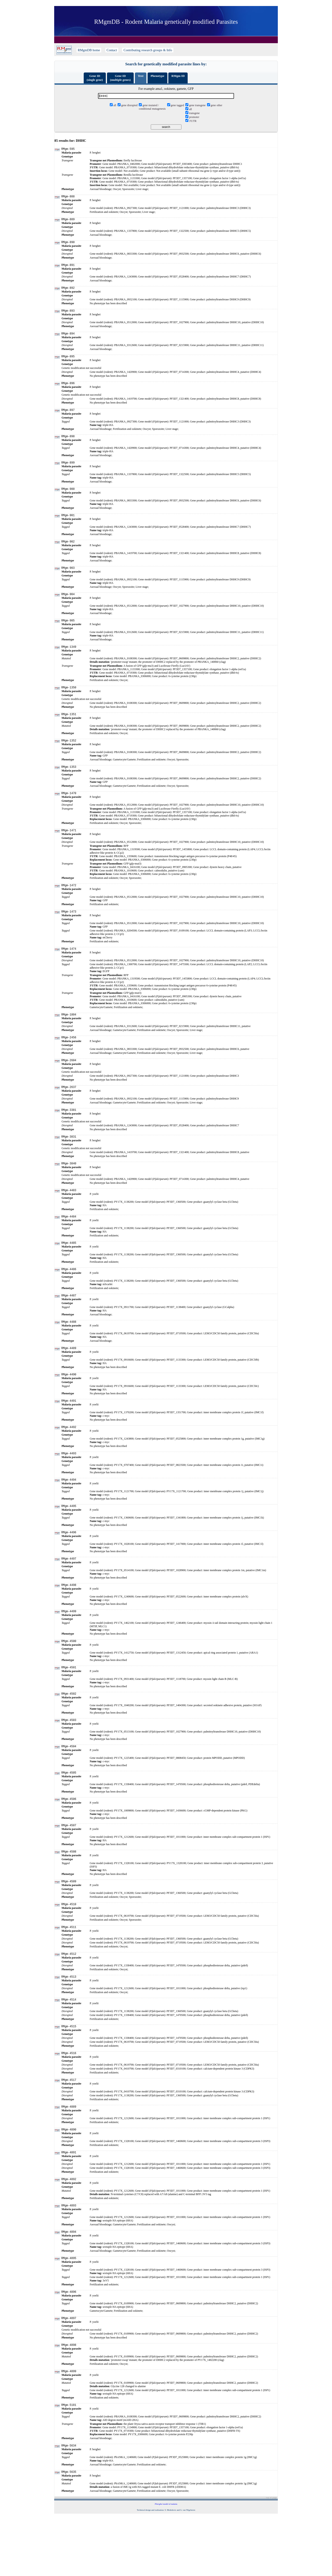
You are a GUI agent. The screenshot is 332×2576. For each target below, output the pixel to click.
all (114, 105)
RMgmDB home (89, 50)
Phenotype (157, 77)
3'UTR (192, 121)
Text (140, 77)
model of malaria (166, 2563)
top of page (271, 2556)
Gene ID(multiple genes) (120, 77)
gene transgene (197, 105)
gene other (216, 105)
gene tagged (177, 105)
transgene (194, 113)
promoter (194, 117)
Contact (112, 50)
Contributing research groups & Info (148, 50)
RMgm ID (178, 77)
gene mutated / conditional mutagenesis (152, 107)
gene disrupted (129, 105)
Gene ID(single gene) (95, 77)
